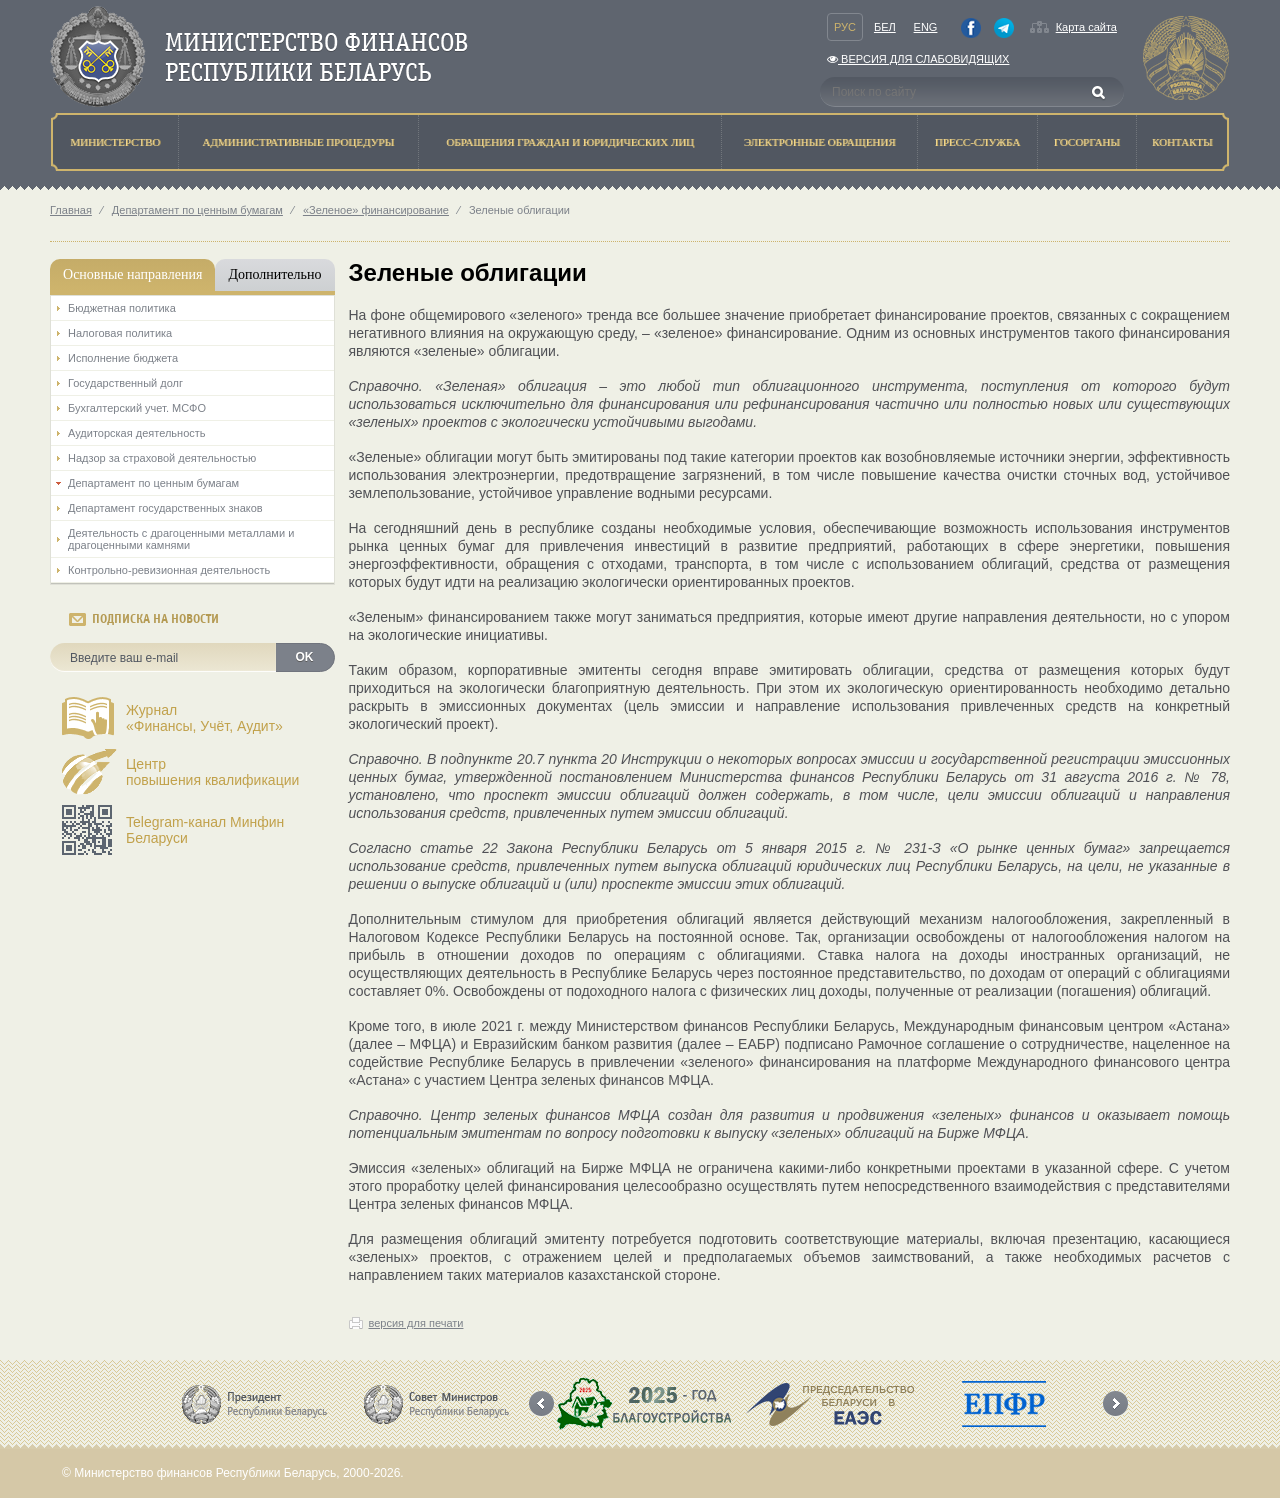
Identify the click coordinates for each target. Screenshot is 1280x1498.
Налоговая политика (120, 333)
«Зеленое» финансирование (376, 210)
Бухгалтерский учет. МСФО (137, 408)
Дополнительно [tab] (274, 274)
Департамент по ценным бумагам (197, 210)
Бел (885, 27)
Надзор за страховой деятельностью (162, 458)
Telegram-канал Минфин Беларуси (205, 830)
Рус (845, 27)
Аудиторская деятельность (137, 433)
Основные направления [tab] (132, 274)
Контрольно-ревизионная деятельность (169, 570)
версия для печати (416, 1323)
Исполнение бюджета (123, 358)
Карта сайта (1086, 27)
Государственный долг (125, 383)
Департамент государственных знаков (165, 508)
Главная (71, 210)
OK (305, 657)
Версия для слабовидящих (918, 59)
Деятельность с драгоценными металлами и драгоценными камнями (181, 539)
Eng (926, 27)
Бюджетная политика (122, 308)
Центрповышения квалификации (212, 772)
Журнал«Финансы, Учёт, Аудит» (204, 718)
